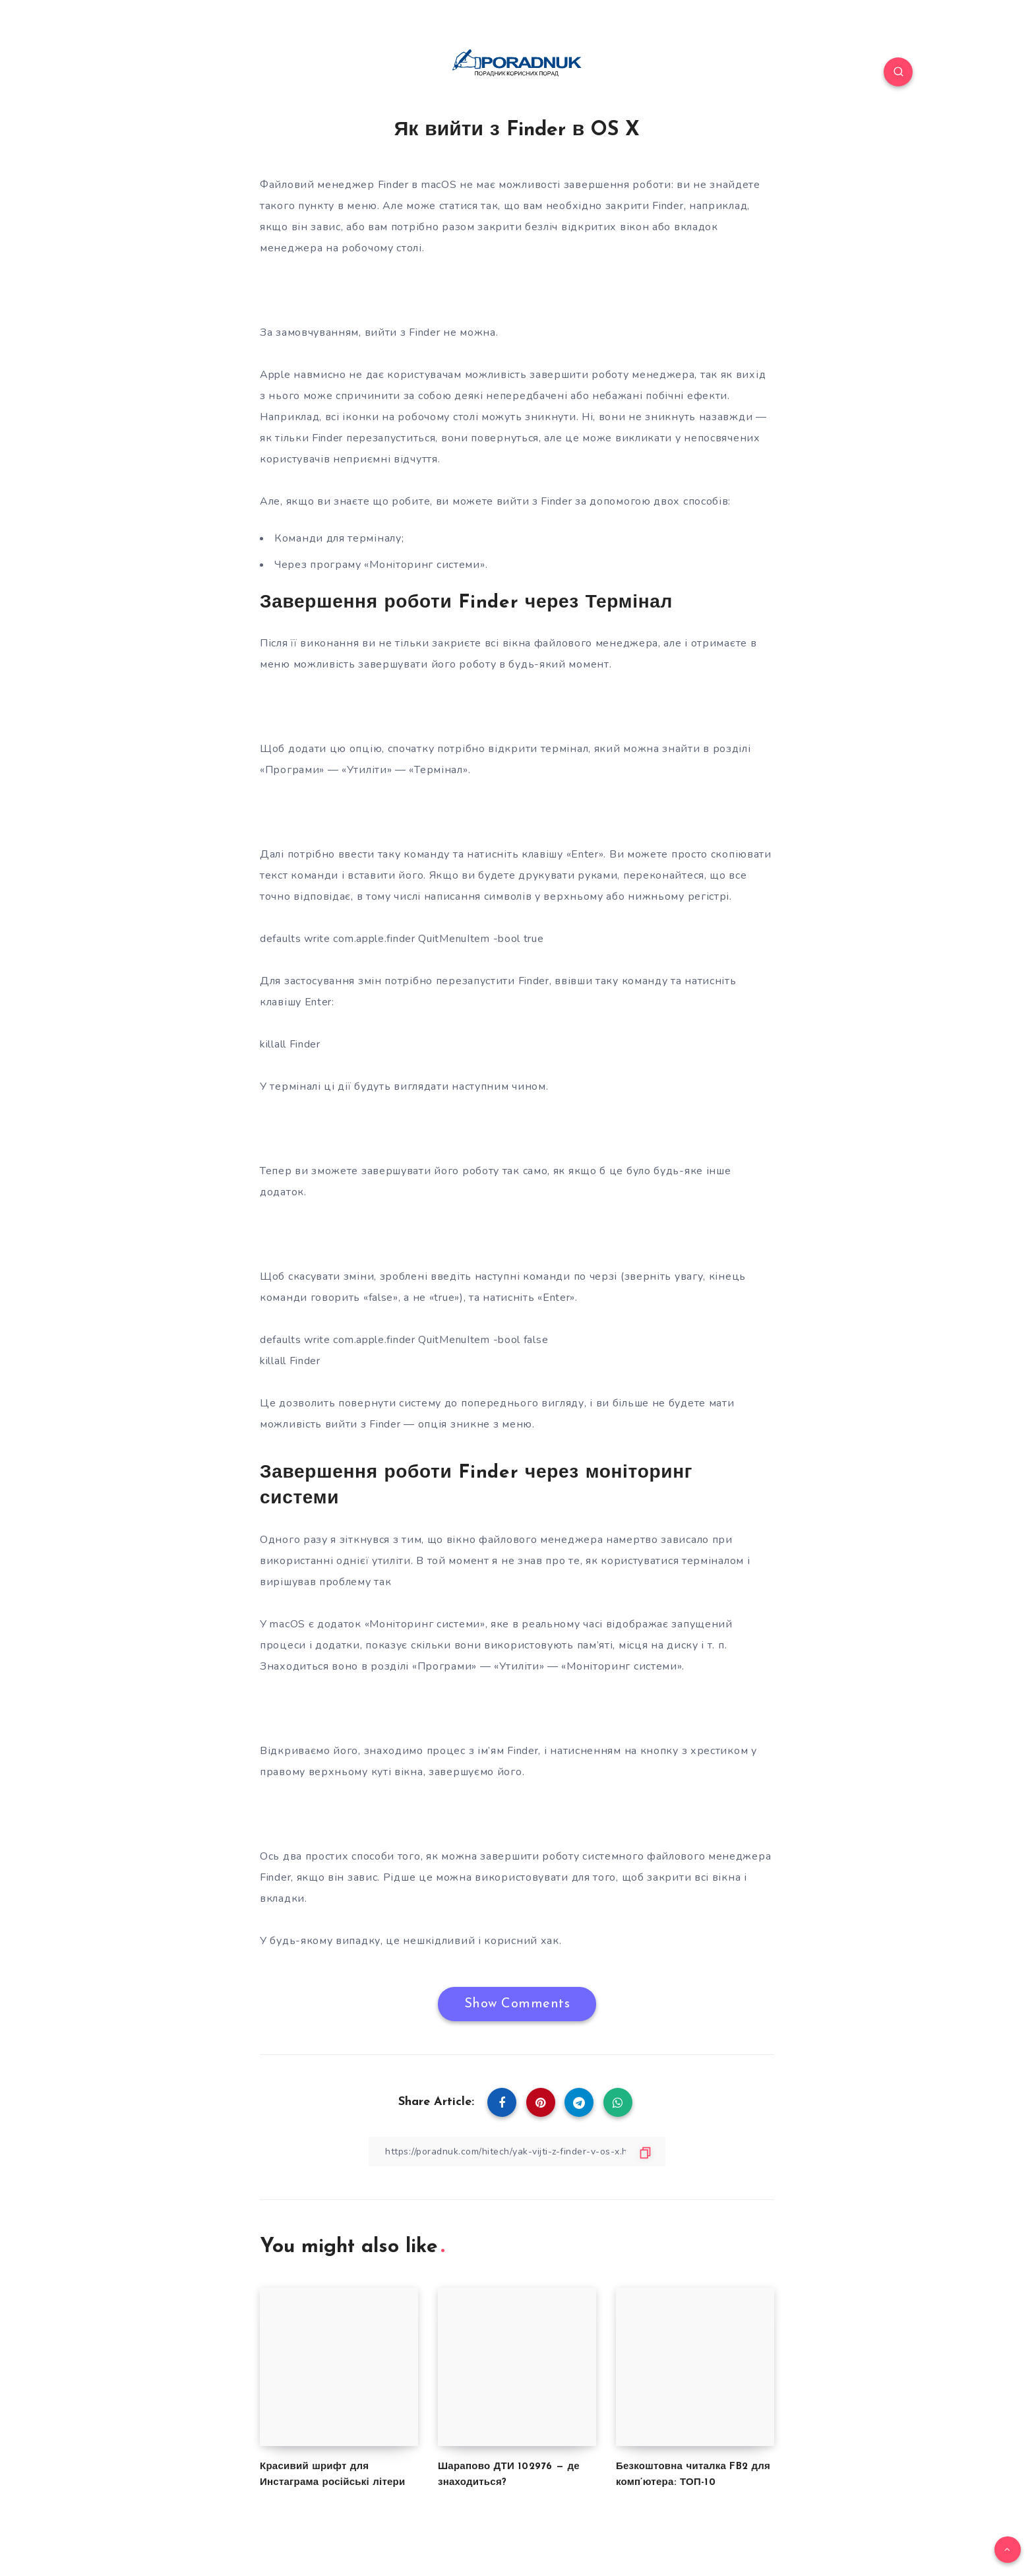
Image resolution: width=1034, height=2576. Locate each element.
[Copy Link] (517, 2151)
